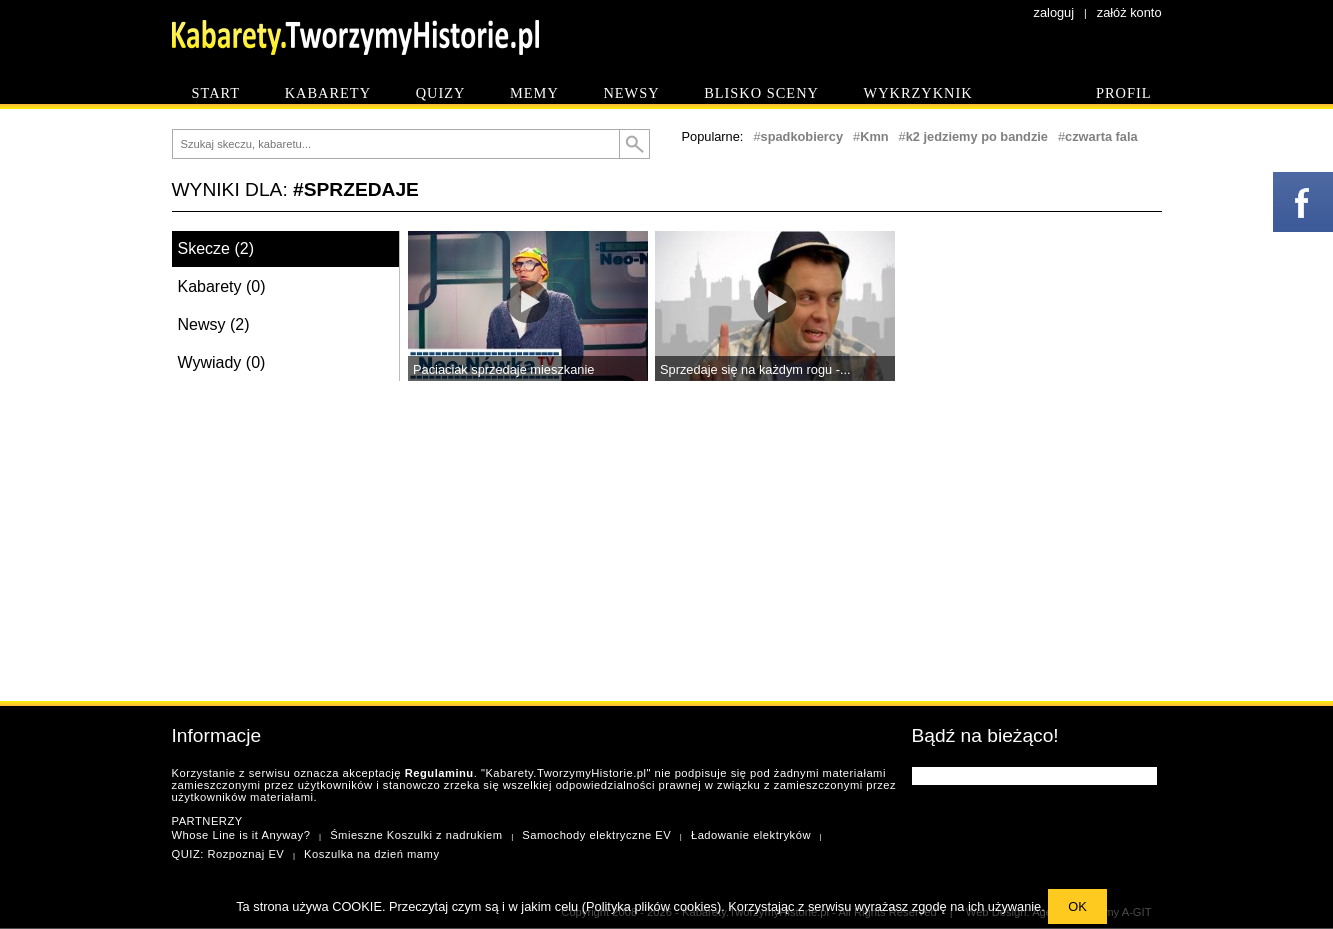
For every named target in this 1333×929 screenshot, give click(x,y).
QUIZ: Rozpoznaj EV (228, 854)
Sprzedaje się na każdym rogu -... (755, 369)
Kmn (874, 136)
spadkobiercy (802, 136)
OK (1077, 906)
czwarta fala (1101, 136)
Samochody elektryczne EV (596, 835)
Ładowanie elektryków (751, 835)
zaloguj (1054, 12)
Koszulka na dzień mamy (371, 854)
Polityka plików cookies (651, 906)
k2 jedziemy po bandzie (977, 136)
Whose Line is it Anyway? (241, 835)
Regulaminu (439, 773)
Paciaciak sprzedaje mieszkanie (503, 369)
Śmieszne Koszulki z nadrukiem (416, 835)
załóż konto (1129, 12)
